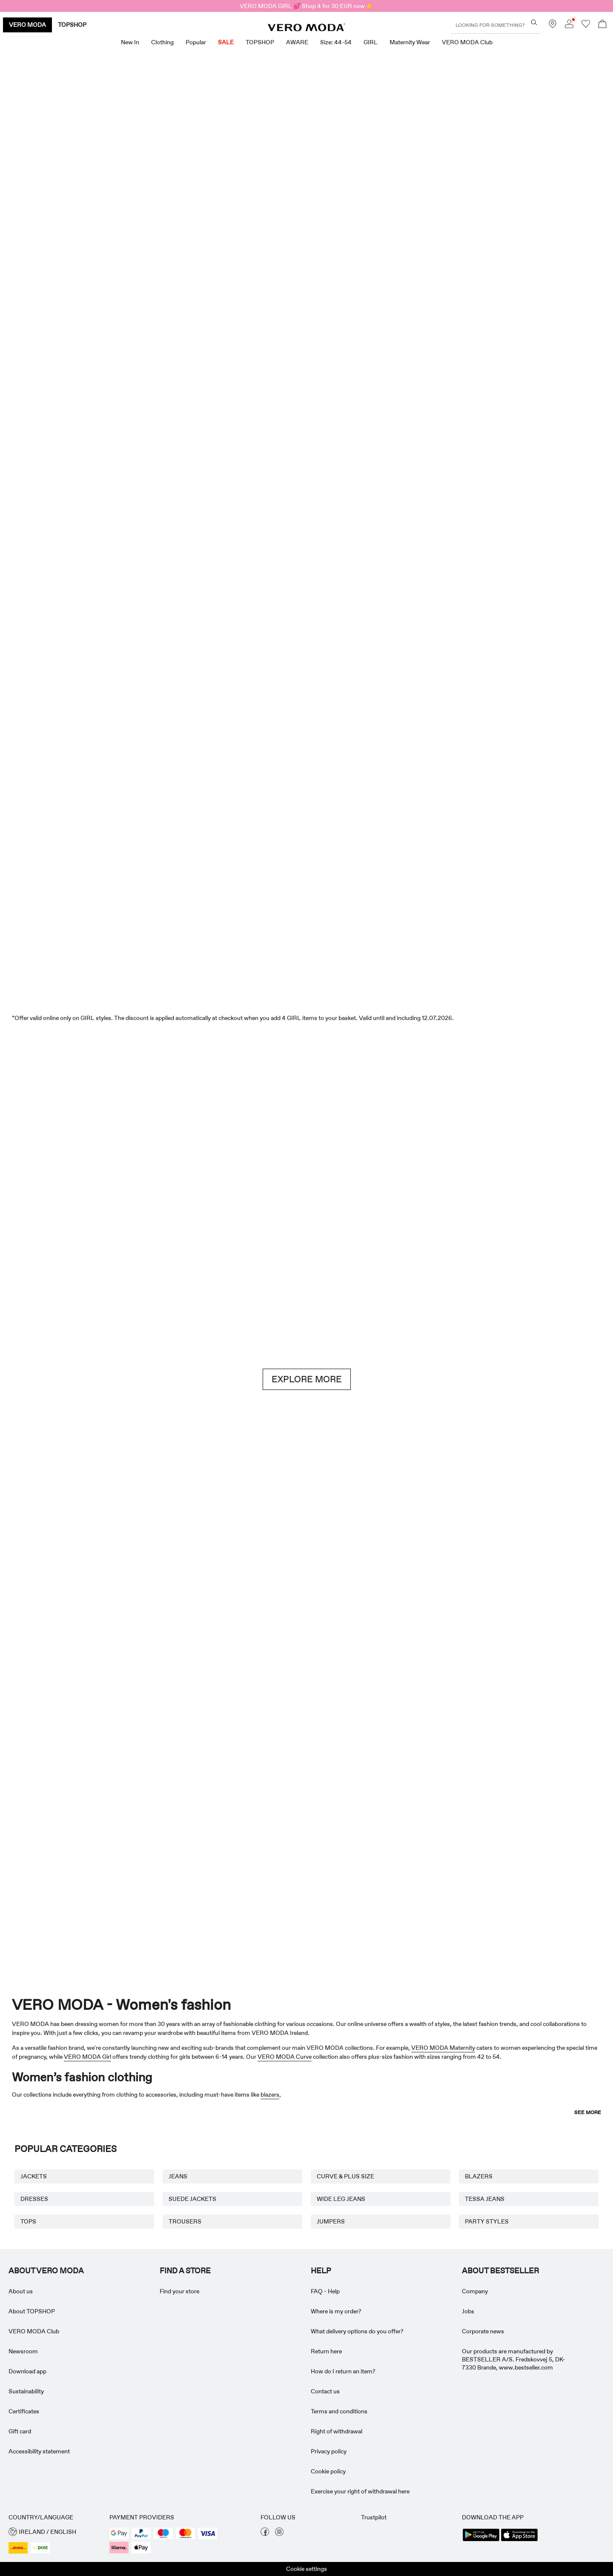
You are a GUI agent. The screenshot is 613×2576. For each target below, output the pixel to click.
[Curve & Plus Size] (430, 1856)
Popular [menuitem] (196, 42)
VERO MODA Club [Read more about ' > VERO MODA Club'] (34, 2331)
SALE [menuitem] (226, 42)
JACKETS (33, 2176)
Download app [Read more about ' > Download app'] (27, 2371)
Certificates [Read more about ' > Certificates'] (24, 2411)
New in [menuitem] (130, 42)
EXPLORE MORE (307, 1379)
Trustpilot (374, 2517)
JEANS (178, 2176)
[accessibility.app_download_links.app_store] (519, 2540)
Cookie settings (306, 2568)
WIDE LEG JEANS (341, 2198)
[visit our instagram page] (279, 2533)
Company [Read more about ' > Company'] (475, 2291)
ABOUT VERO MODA (46, 2271)
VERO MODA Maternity (443, 2047)
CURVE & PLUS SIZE (345, 2176)
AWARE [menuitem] (297, 42)
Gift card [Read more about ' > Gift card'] (20, 2431)
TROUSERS (185, 2221)
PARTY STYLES (487, 2221)
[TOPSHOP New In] (553, 1856)
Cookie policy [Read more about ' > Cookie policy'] (328, 2471)
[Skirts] (461, 453)
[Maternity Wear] (59, 1856)
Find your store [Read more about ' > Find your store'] (179, 2291)
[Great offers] (461, 241)
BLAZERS (479, 2176)
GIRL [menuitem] (371, 42)
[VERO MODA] (306, 29)
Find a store (185, 2271)
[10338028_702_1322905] (461, 1590)
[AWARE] (306, 1856)
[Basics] (152, 1589)
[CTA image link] (49, 453)
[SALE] (306, 929)
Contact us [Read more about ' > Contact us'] (325, 2391)
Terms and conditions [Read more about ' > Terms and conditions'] (339, 2411)
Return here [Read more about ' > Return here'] (326, 2351)
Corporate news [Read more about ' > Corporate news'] (483, 2331)
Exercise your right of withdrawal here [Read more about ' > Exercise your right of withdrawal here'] (360, 2491)
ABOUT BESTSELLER (500, 2271)
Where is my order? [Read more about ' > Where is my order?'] (336, 2311)
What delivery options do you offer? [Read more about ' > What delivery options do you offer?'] (357, 2331)
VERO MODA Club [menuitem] (467, 42)
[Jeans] (512, 1172)
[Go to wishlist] (585, 26)
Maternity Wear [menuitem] (410, 42)
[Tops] (255, 453)
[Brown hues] (306, 1172)
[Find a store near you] (552, 26)
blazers (270, 2094)
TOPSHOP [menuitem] (260, 42)
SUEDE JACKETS (192, 2198)
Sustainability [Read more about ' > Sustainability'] (26, 2391)
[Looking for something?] (534, 22)
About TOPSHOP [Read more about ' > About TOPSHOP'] (32, 2311)
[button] (55, 2531)
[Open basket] (602, 25)
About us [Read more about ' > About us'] (21, 2291)
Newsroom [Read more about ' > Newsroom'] (23, 2351)
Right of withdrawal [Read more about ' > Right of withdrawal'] (336, 2431)
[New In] (152, 236)
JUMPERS (331, 2221)
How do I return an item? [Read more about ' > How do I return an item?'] (343, 2371)
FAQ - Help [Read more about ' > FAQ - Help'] (325, 2291)
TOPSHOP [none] (72, 24)
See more (587, 2112)
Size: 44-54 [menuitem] (336, 42)
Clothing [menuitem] (162, 42)
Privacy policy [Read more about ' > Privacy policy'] (329, 2451)
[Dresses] (152, 453)
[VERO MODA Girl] (183, 1856)
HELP (321, 2271)
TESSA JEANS (484, 2198)
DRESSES (34, 2198)
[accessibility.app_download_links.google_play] (481, 2540)
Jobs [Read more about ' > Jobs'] (468, 2311)
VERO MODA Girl (87, 2056)
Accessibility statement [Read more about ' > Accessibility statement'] (39, 2451)
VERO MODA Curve (285, 2056)
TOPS (28, 2221)
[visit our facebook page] (265, 2533)
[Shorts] (358, 453)
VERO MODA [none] (27, 24)
